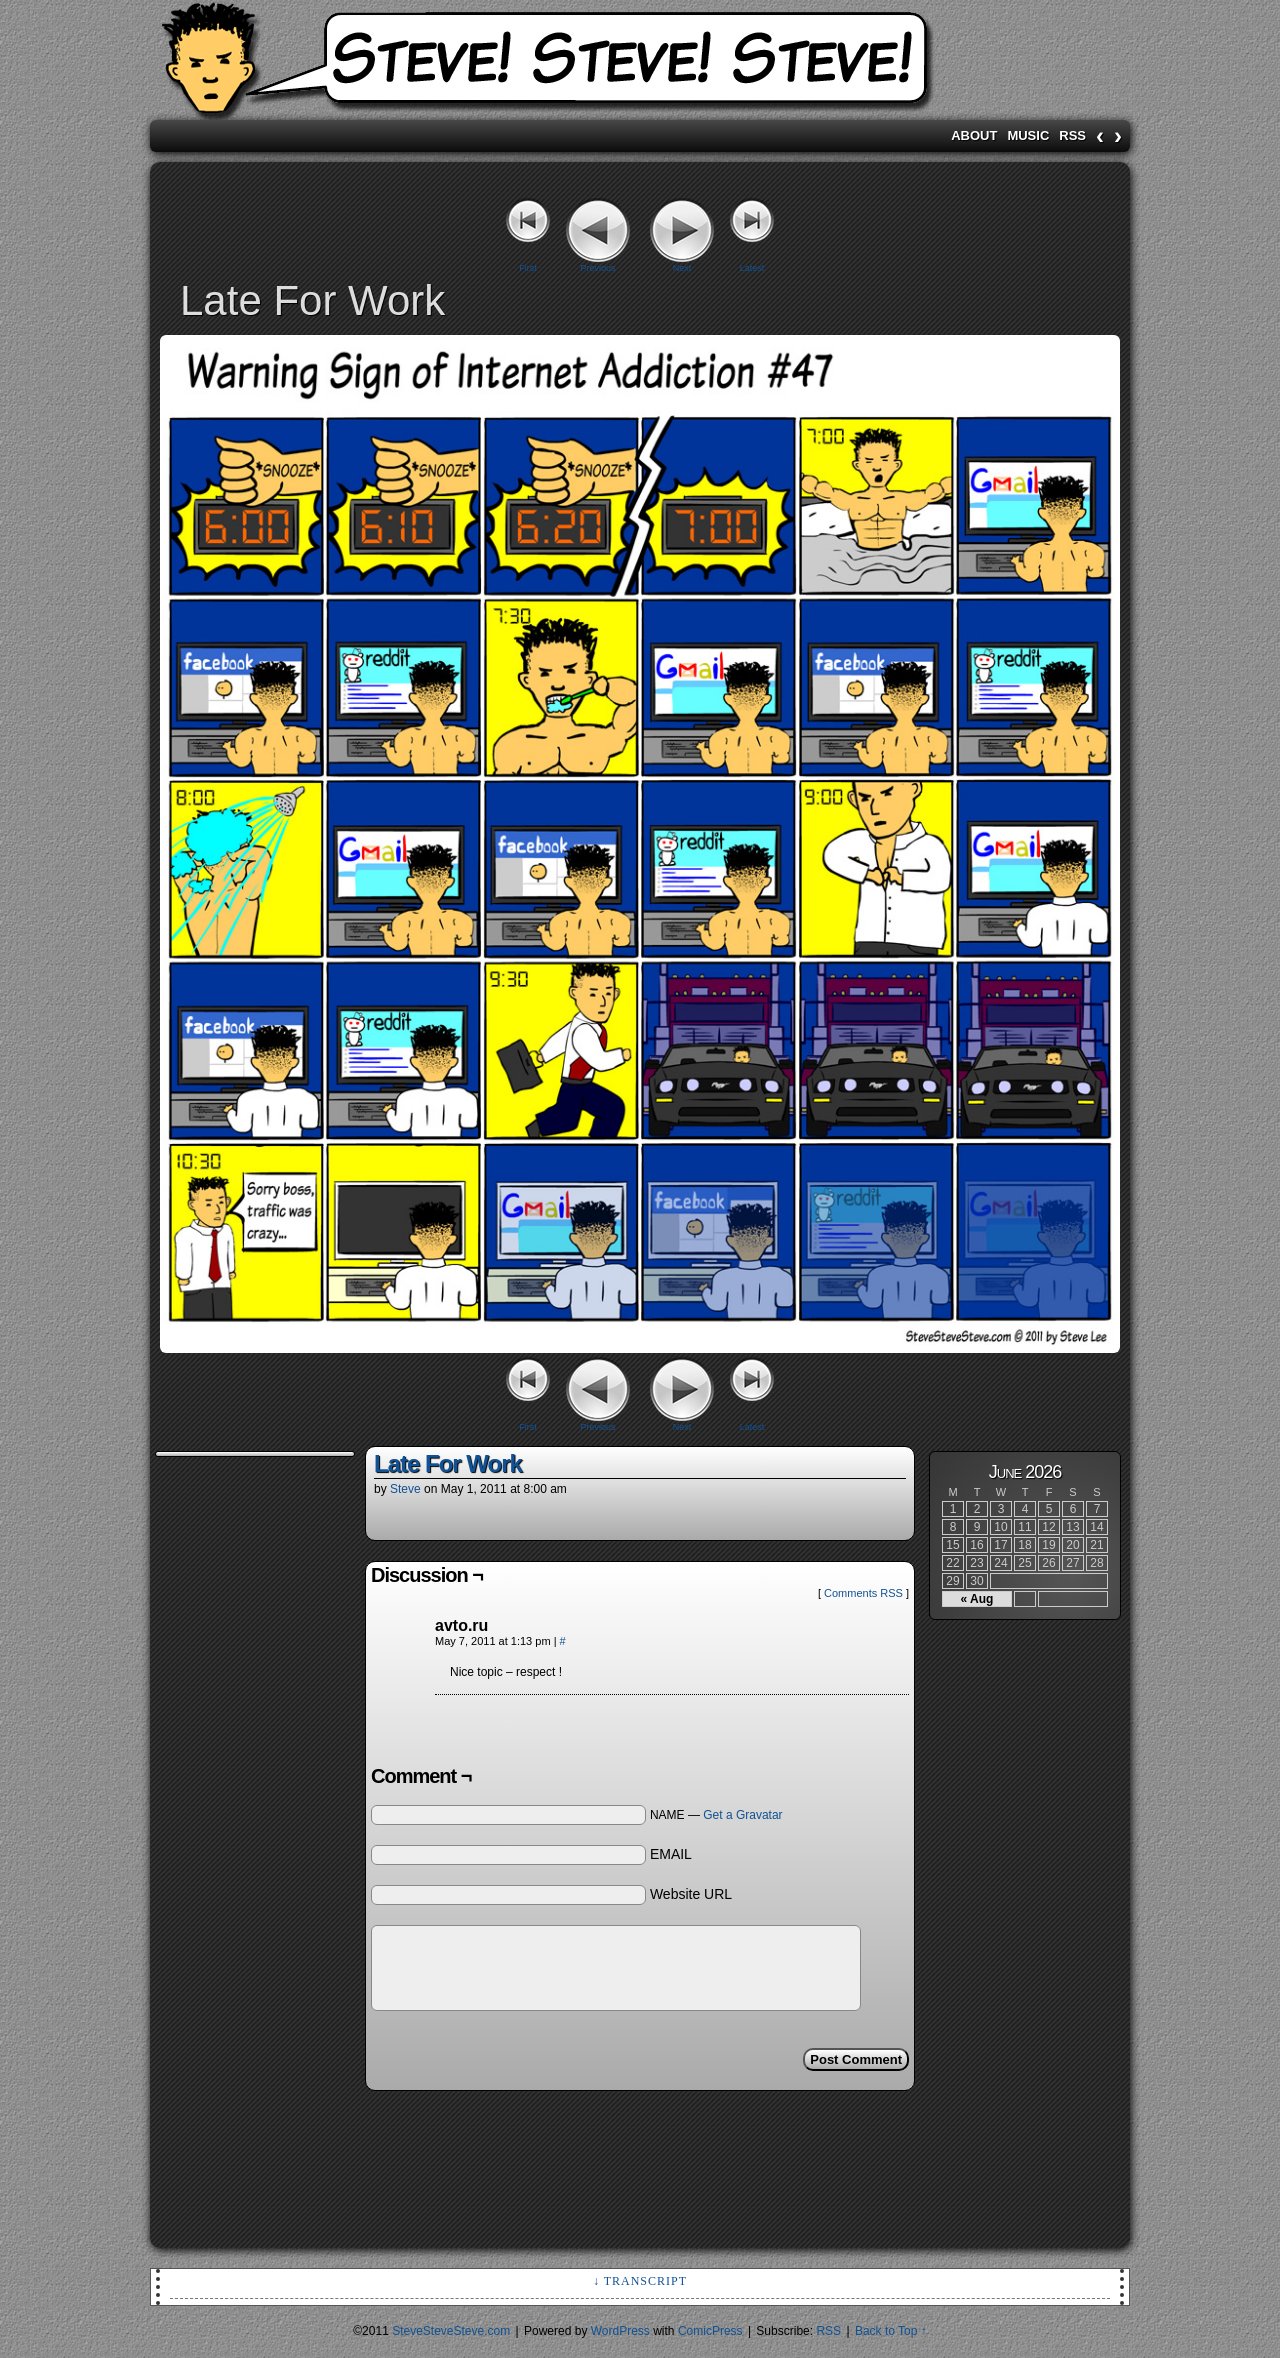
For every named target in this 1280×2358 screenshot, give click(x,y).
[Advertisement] (235, 1762)
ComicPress (710, 2331)
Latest (752, 268)
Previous (597, 268)
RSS (1072, 135)
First (528, 268)
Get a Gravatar (742, 1815)
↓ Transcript (640, 2281)
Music (1028, 135)
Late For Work (448, 1463)
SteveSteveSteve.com (640, 65)
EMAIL (671, 1854)
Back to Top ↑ (891, 2331)
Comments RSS (863, 1593)
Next (682, 268)
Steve (405, 1489)
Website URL (691, 1894)
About (974, 135)
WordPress (620, 2331)
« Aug (977, 1599)
